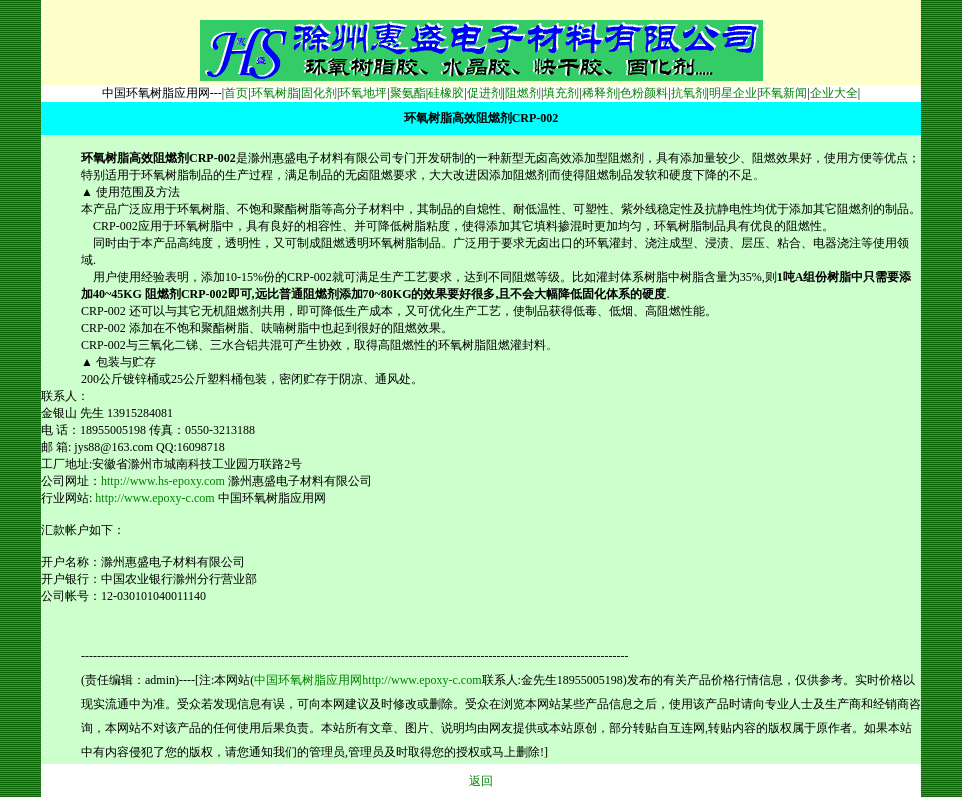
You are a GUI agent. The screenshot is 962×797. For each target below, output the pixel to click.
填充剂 (561, 93)
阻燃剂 (523, 93)
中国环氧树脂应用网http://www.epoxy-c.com (367, 680)
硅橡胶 (446, 93)
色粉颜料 (644, 93)
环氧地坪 (363, 93)
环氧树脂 (275, 93)
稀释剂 (600, 93)
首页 (236, 93)
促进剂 (485, 93)
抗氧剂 (689, 93)
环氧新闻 (783, 93)
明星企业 (733, 93)
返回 (481, 781)
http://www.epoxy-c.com (154, 498)
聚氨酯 (408, 93)
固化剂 (319, 93)
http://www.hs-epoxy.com (163, 481)
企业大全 (834, 93)
